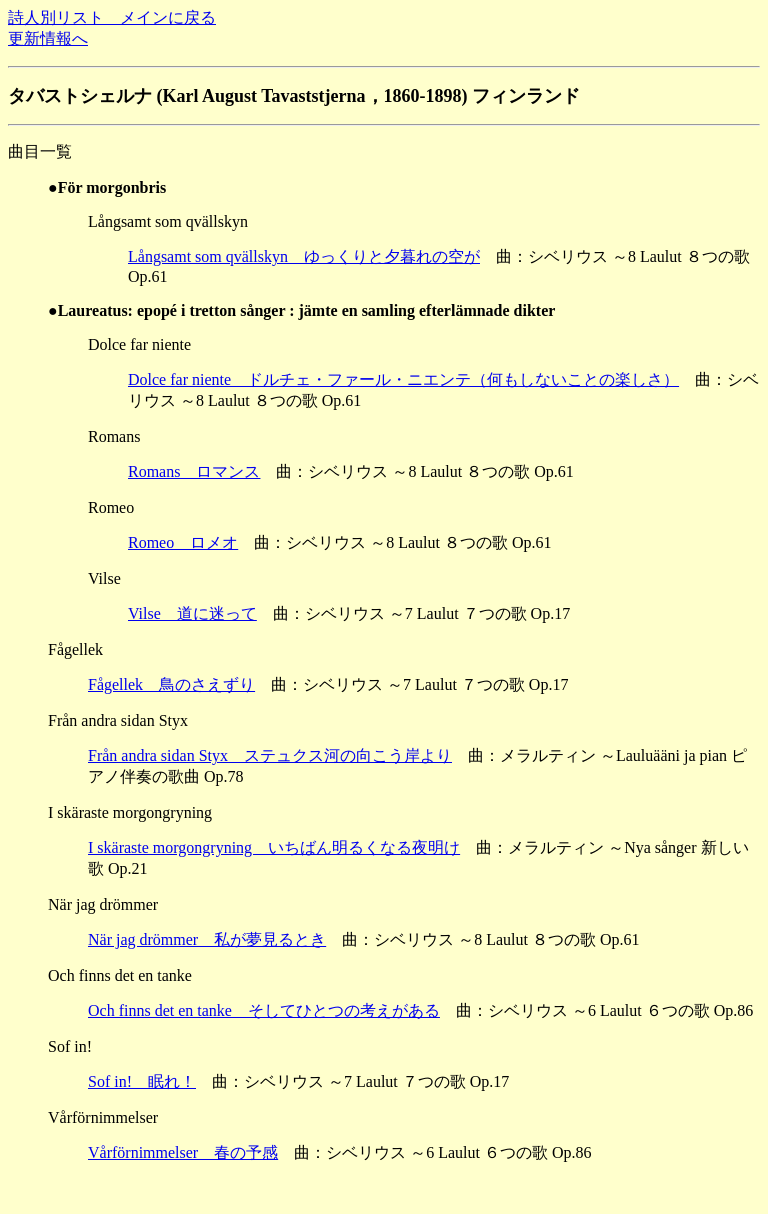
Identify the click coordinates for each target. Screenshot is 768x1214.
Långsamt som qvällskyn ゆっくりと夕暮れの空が (304, 256)
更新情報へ (48, 38)
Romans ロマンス (194, 471)
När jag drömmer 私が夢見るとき (207, 939)
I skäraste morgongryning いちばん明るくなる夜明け (274, 847)
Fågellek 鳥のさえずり (171, 684)
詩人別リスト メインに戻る (112, 17)
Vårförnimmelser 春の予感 (183, 1152)
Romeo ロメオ (183, 542)
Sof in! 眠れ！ (142, 1081)
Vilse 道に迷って (192, 613)
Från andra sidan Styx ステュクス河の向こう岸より (270, 755)
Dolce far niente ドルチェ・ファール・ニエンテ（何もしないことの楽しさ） (403, 379)
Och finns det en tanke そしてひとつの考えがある (264, 1010)
